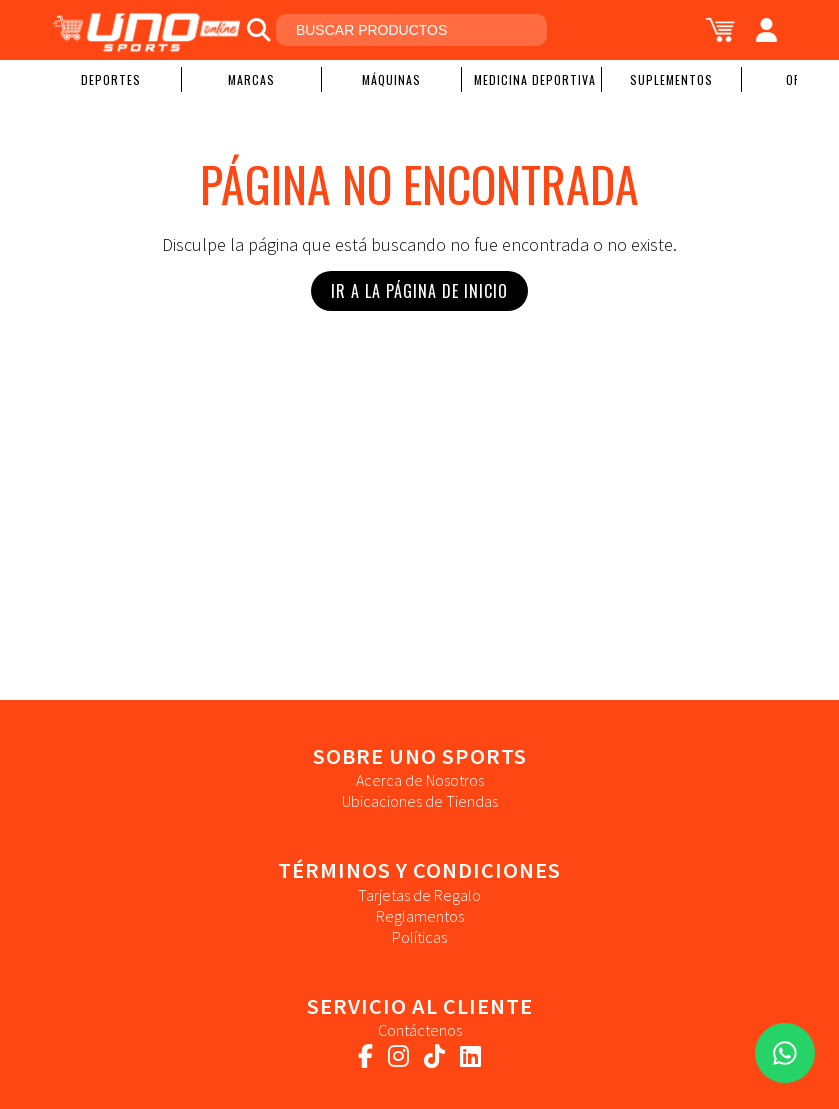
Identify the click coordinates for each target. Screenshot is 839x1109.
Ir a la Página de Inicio (419, 291)
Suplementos (671, 79)
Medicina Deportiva (535, 79)
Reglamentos (420, 916)
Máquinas (391, 79)
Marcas (251, 79)
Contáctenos (420, 1030)
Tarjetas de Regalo (419, 895)
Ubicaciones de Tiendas (420, 801)
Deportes (111, 79)
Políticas (419, 937)
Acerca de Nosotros (420, 780)
